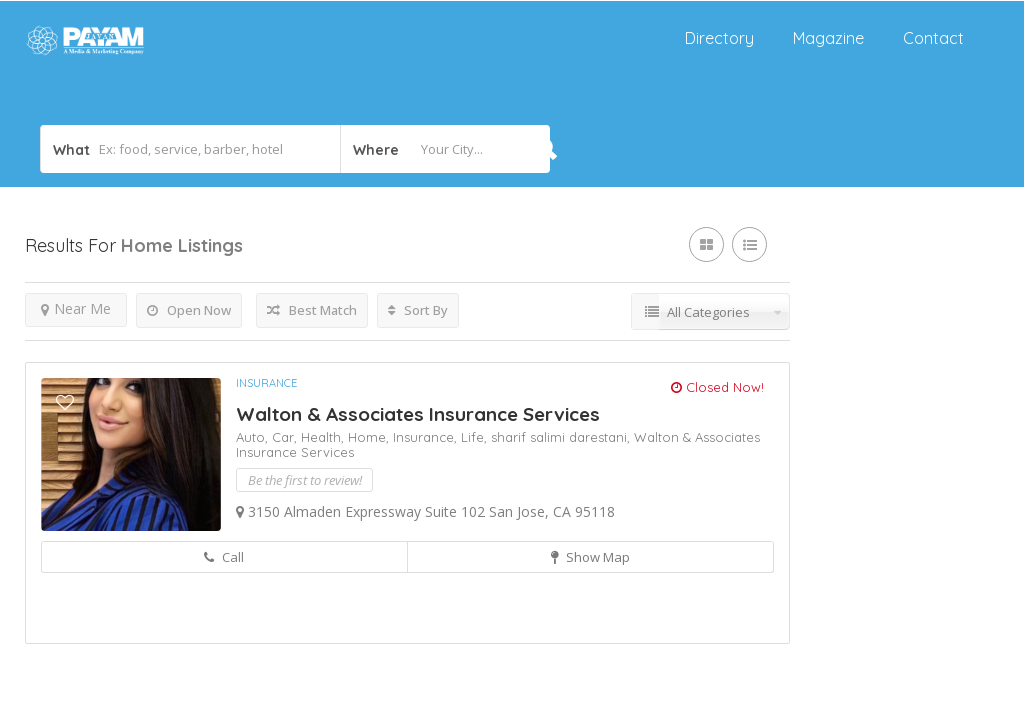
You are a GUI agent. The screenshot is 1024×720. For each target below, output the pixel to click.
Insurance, (427, 437)
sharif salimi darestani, (562, 437)
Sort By (418, 310)
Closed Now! (717, 387)
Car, (286, 437)
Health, (324, 437)
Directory (719, 38)
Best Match (312, 310)
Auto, (254, 437)
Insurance (266, 383)
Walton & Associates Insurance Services (418, 414)
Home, (370, 437)
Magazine (828, 38)
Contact (933, 38)
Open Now (189, 310)
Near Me (76, 308)
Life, (476, 437)
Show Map (590, 557)
